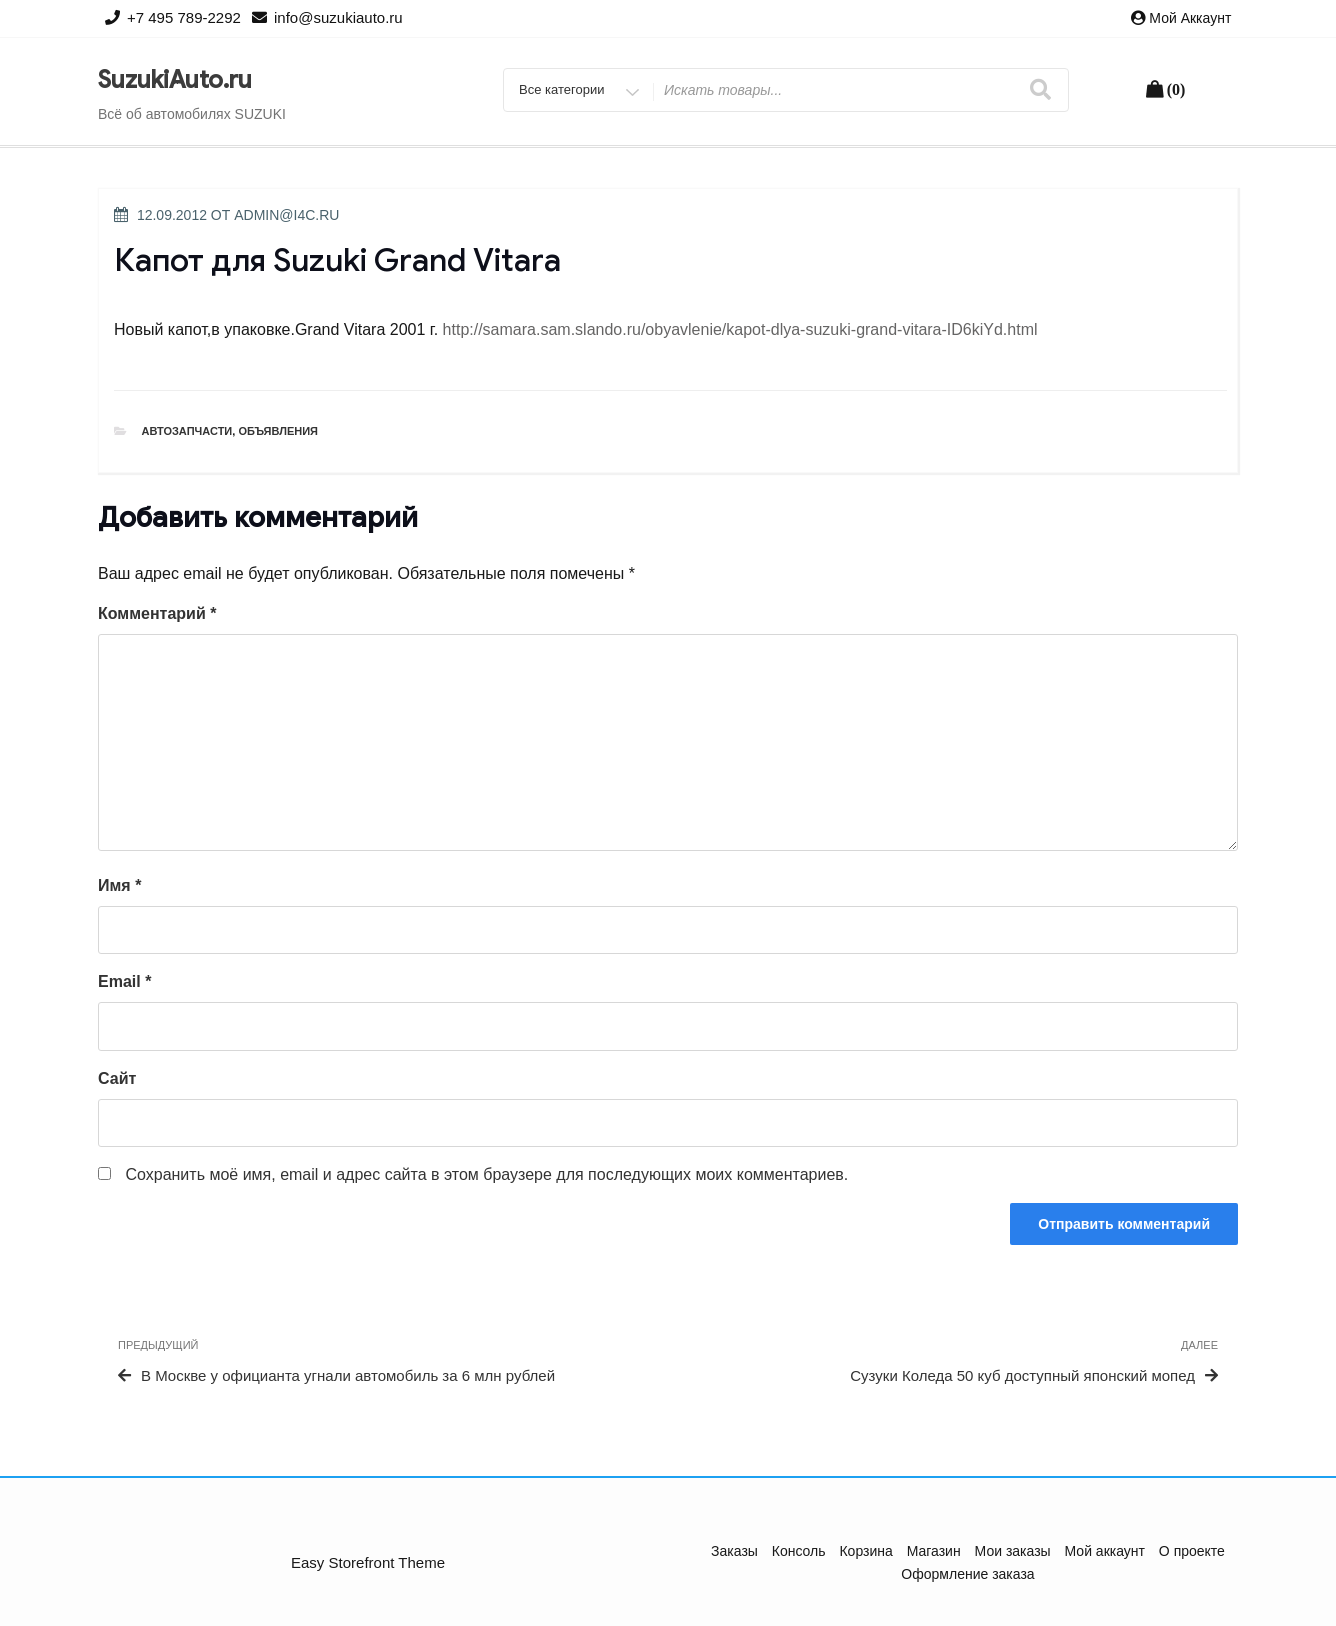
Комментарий (157, 613)
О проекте (1192, 1551)
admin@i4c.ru (286, 215)
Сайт (117, 1078)
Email (124, 981)
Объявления (278, 431)
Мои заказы (1013, 1551)
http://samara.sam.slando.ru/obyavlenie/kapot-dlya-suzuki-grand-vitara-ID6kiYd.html (740, 329)
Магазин (934, 1551)
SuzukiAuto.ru (175, 80)
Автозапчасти (187, 431)
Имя (119, 885)
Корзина (865, 1551)
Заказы (734, 1551)
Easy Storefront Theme (368, 1562)
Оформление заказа (967, 1574)
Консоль (799, 1551)
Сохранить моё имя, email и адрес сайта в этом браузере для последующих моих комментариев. (486, 1174)
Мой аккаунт (1190, 18)
